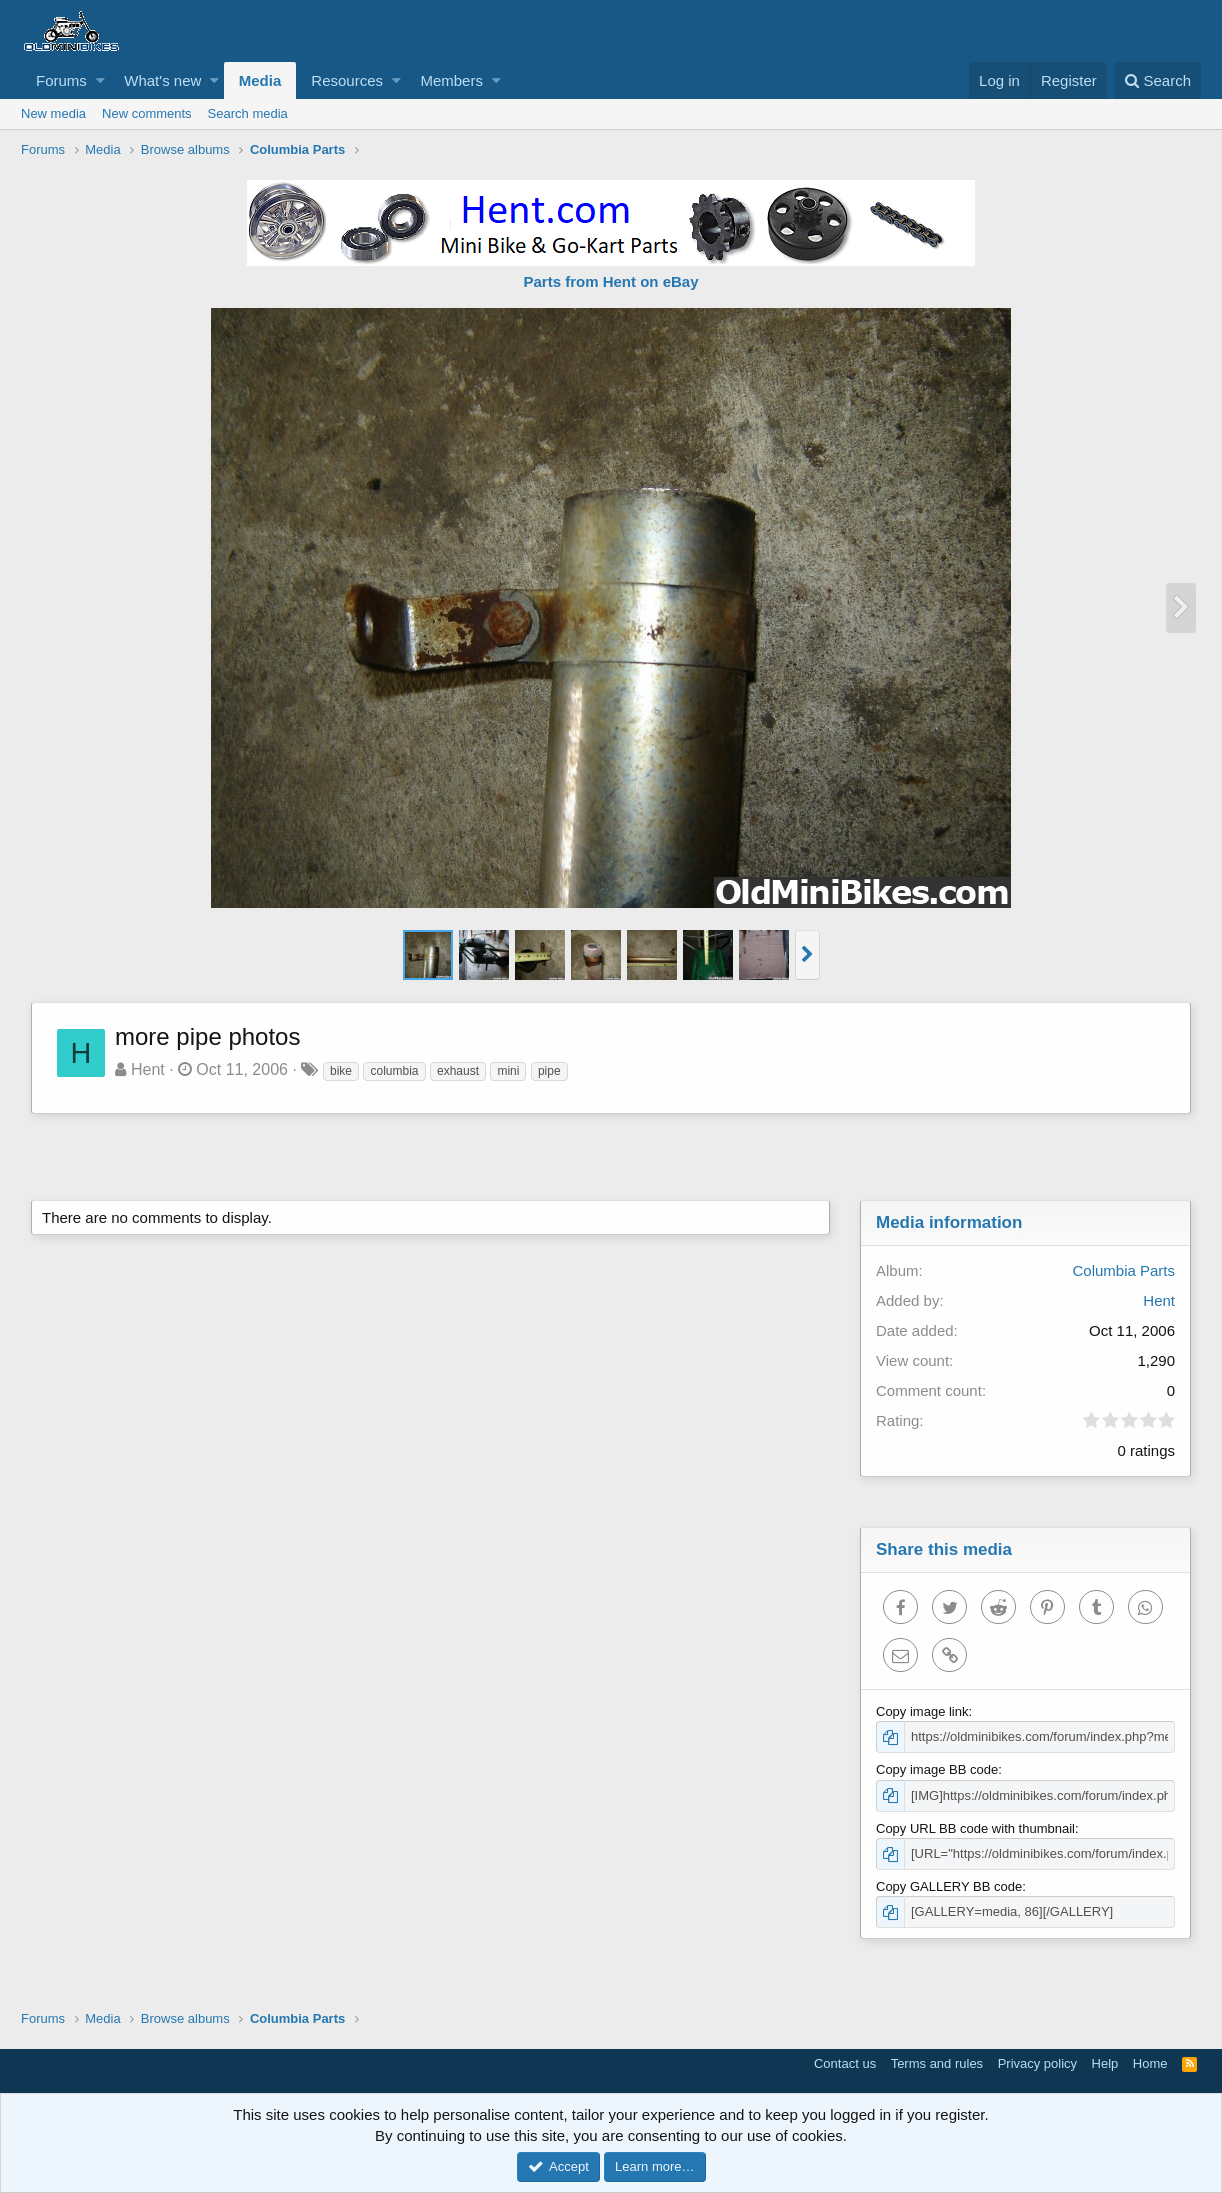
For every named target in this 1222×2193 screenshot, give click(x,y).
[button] (100, 80)
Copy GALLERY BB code (949, 1886)
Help (1105, 2063)
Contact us (845, 2063)
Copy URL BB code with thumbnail (975, 1828)
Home (1150, 2063)
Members (451, 80)
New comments (147, 113)
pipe (549, 1071)
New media (53, 113)
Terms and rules (937, 2063)
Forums (61, 80)
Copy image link (922, 1711)
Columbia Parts (1123, 1270)
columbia (394, 1071)
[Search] (1157, 80)
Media (260, 80)
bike (341, 1071)
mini (508, 1071)
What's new (162, 80)
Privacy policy (1037, 2063)
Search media (248, 113)
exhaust (458, 1071)
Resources (347, 80)
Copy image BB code (937, 1769)
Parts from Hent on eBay (610, 281)
